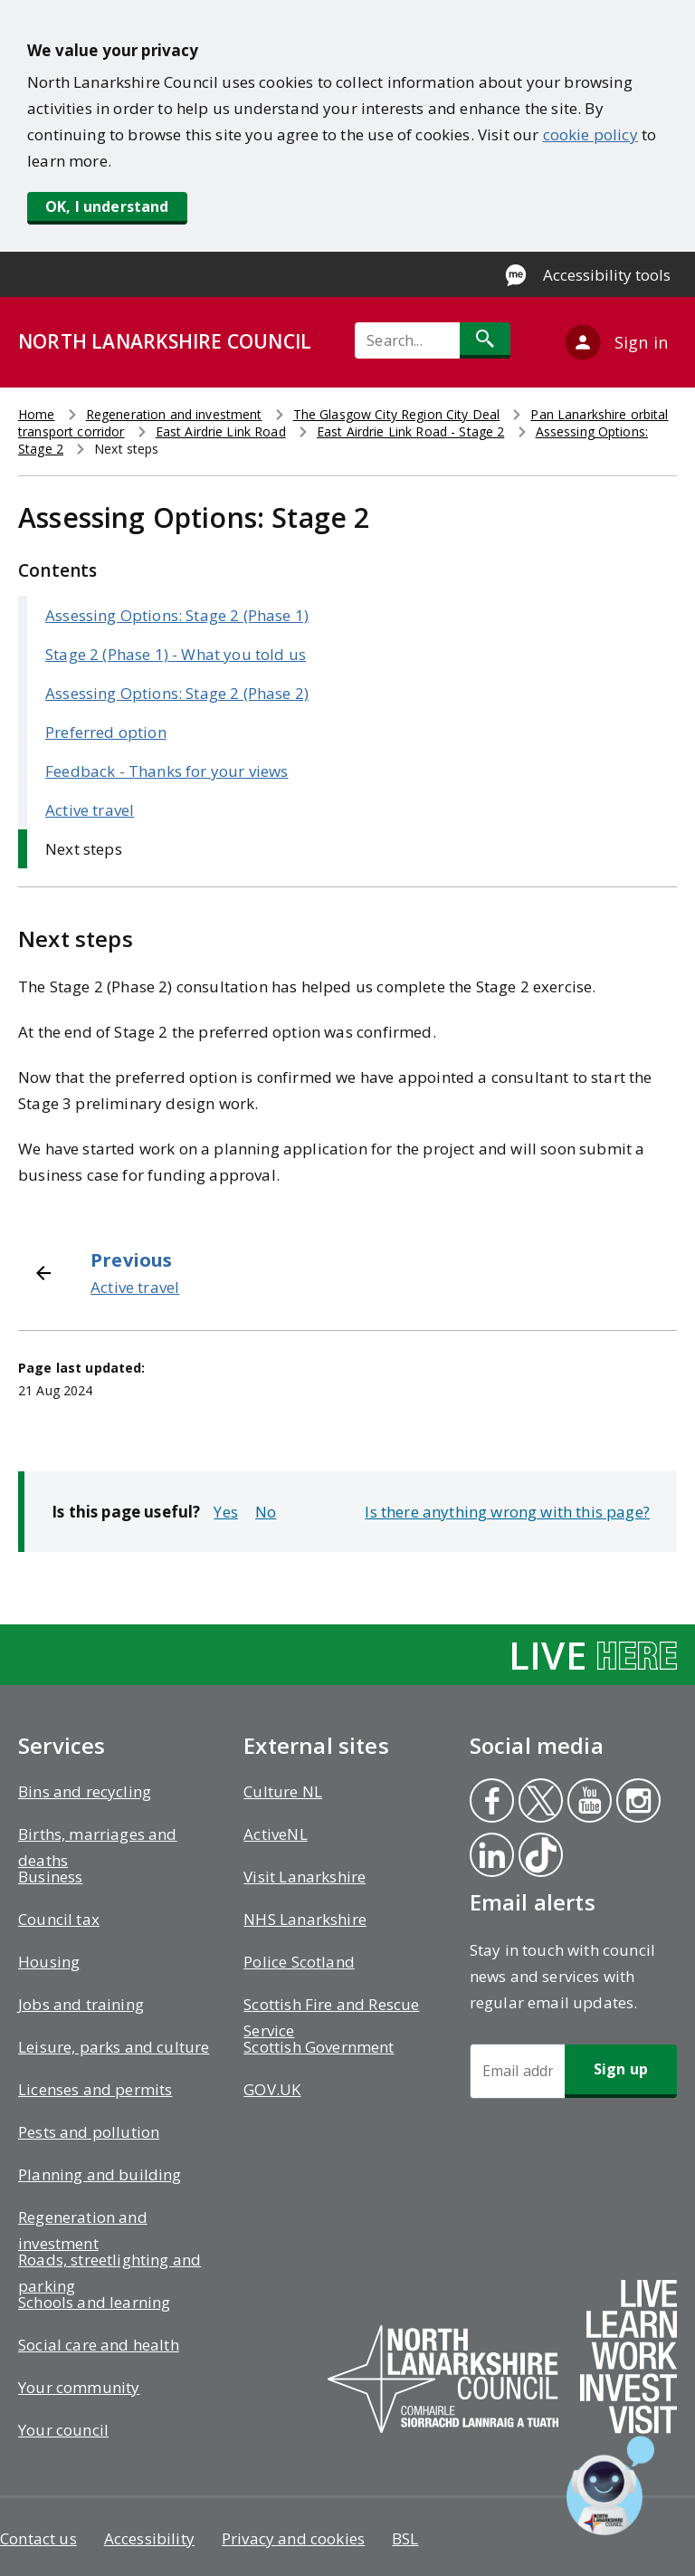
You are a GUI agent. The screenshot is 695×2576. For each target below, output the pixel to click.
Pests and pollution (88, 2131)
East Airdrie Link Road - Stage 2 (410, 431)
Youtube (586, 1803)
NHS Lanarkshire (305, 1919)
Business (50, 1876)
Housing (49, 1961)
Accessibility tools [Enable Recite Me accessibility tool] (607, 274)
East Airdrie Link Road (221, 431)
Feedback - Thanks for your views (166, 771)
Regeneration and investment (174, 414)
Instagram (638, 1803)
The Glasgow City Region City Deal (396, 414)
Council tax (59, 1919)
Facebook (490, 1803)
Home (36, 414)
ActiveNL (275, 1834)
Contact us (38, 2538)
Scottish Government (318, 2046)
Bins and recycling (84, 1791)
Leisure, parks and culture (113, 2046)
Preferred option (106, 732)
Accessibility (149, 2538)
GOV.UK (271, 2089)
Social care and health (98, 2344)
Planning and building (100, 2174)
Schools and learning (94, 2302)
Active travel (89, 810)
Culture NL (282, 1791)
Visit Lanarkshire (304, 1876)
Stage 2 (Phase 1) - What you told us (175, 654)
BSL (405, 2538)
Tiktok (539, 1857)
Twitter (539, 1803)
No (265, 1511)
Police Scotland (299, 1961)
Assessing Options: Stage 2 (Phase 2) (177, 693)
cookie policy (590, 134)
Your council (63, 2429)
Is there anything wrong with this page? (507, 1511)
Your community (78, 2387)
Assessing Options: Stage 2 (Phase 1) (177, 615)
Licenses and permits (95, 2089)
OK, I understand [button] (107, 206)
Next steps (83, 848)
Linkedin (490, 1857)
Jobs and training (81, 2004)
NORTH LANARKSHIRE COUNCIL (164, 341)
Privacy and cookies (293, 2538)
